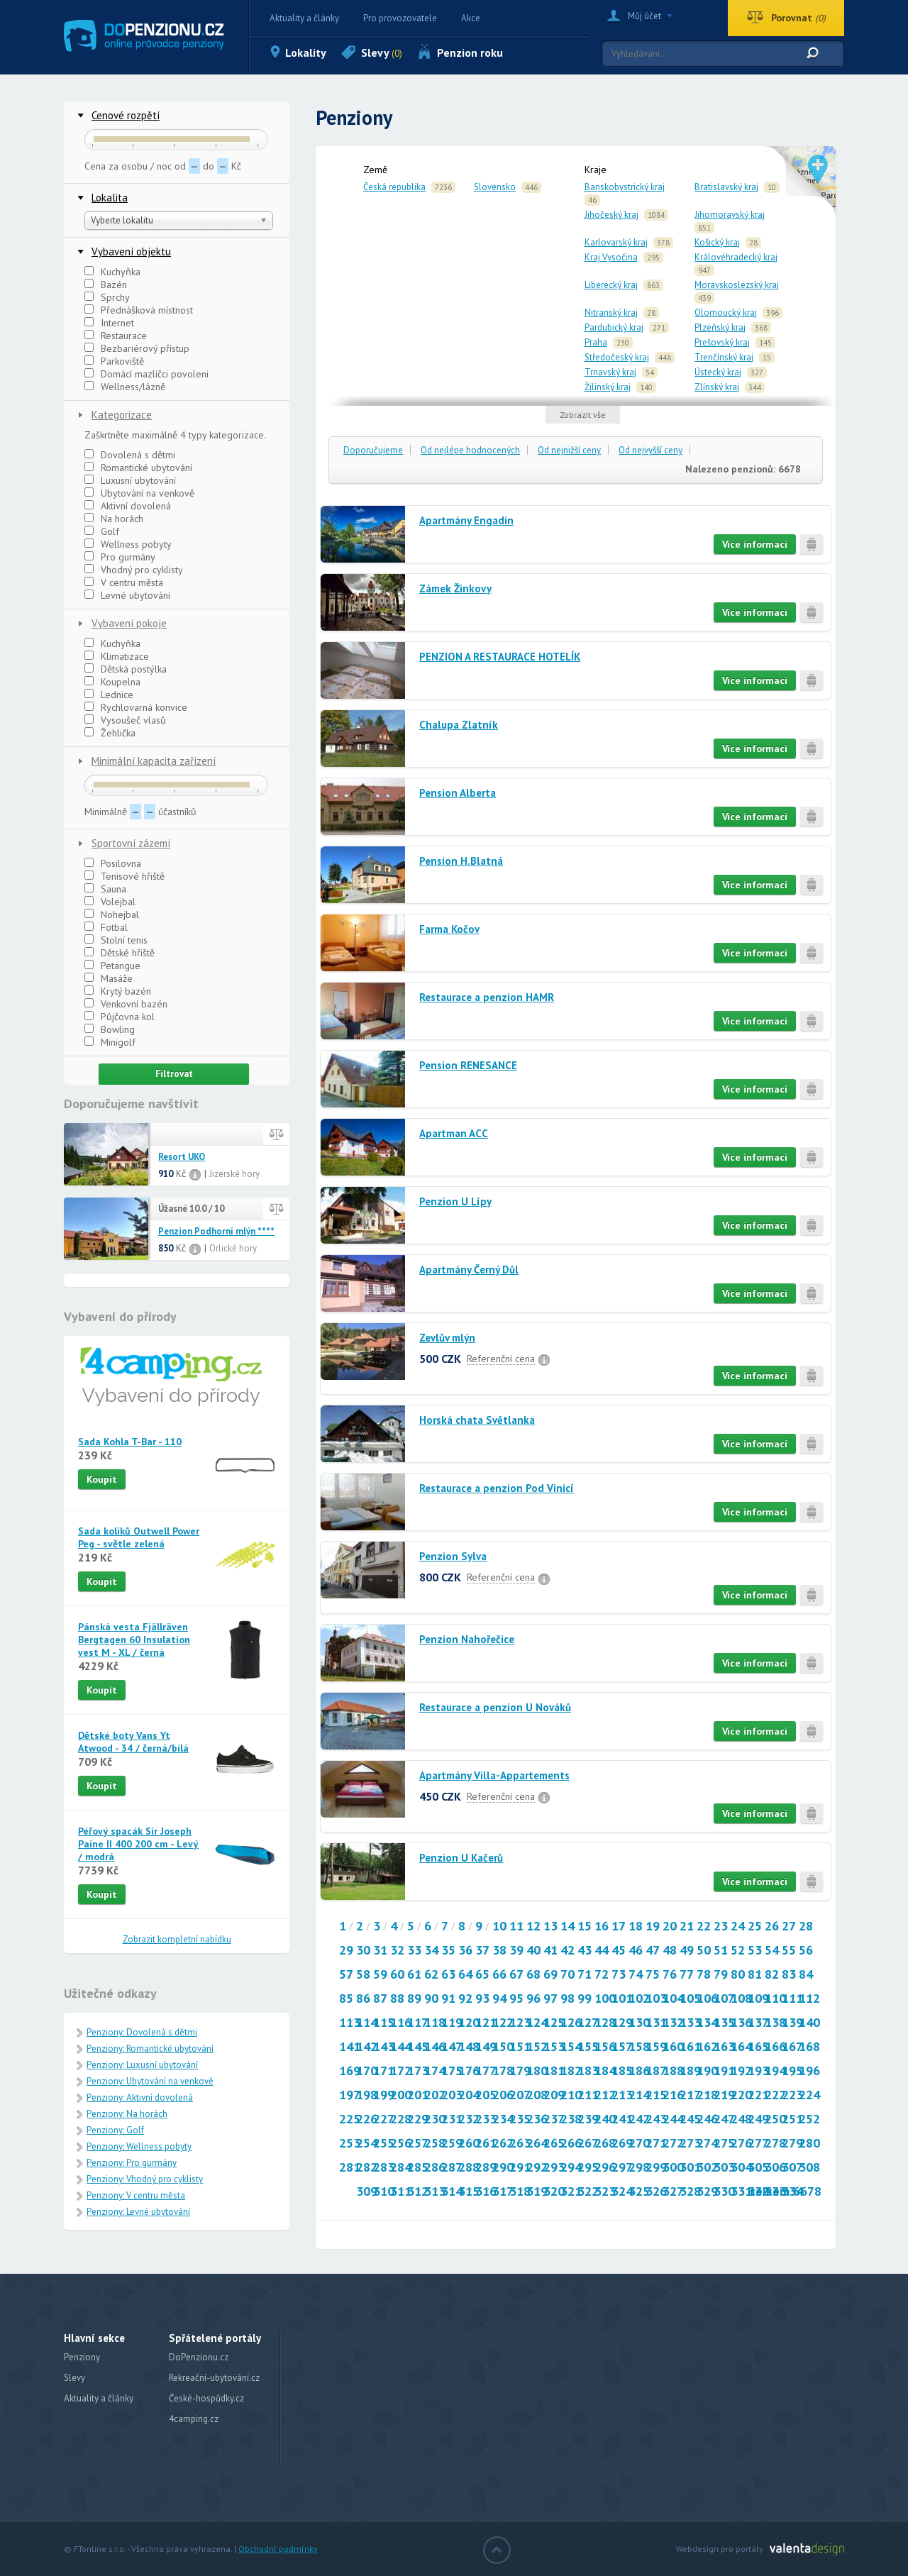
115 (383, 2022)
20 (670, 1926)
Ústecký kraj (717, 372)
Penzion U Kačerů (461, 1857)
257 (417, 2143)
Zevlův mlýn (447, 1337)
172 (400, 2070)
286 (434, 2167)
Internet (109, 322)
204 (469, 2094)
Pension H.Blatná (461, 861)
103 (656, 1998)
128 (605, 2022)
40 (533, 1950)
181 (554, 2070)
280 (809, 2143)
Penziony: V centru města (136, 2195)
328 (690, 2191)
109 (758, 1998)
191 (724, 2070)
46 (636, 1950)
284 (400, 2167)
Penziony (82, 2357)
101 (622, 1998)
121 (486, 2022)
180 (537, 2070)
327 (673, 2191)
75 (653, 1974)
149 (486, 2046)
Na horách (113, 518)
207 (520, 2094)
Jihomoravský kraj (729, 215)
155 (588, 2046)
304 (741, 2167)
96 (533, 1998)
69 (550, 1974)
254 (366, 2143)
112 (809, 1998)
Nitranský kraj (611, 312)
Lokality (305, 52)
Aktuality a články (304, 18)
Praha (596, 342)
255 (383, 2143)
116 (400, 2022)
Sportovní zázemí (131, 843)
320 (554, 2191)
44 (601, 1950)
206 (503, 2094)
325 (639, 2191)
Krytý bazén (117, 991)
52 (738, 1950)
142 (366, 2046)
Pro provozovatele (400, 18)
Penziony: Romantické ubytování (150, 2048)
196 (809, 2070)
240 (605, 2119)
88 (397, 1998)
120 (469, 2022)
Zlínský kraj (716, 387)
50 (704, 1950)
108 (741, 1998)
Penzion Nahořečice (466, 1639)
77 (687, 1974)
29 (346, 1950)
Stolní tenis (116, 940)
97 (550, 1998)
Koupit (102, 1479)
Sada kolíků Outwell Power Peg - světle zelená (138, 1537)
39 (516, 1950)
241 (622, 2119)
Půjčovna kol (119, 1016)
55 (789, 1950)
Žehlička (109, 732)
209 (554, 2094)
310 (383, 2191)
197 (349, 2094)
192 (741, 2070)
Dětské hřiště (119, 952)
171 (383, 2070)
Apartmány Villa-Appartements (494, 1775)
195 (792, 2070)
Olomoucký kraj (725, 312)
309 (366, 2191)
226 (366, 2119)
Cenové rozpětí (126, 115)
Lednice (108, 694)
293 (554, 2167)
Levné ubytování (127, 595)
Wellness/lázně (124, 386)
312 (417, 2191)
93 (482, 1998)
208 (537, 2094)
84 (806, 1974)
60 (397, 1974)
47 (653, 1950)
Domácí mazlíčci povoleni (146, 373)
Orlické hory (233, 1248)
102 (639, 1998)
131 (656, 2022)
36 (465, 1950)
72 (601, 1974)
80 (738, 1974)
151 (520, 2046)
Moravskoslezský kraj (736, 285)
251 (792, 2119)
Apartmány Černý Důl (469, 1269)
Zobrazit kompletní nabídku (177, 1939)
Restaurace (115, 335)
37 (482, 1950)
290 (503, 2167)
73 (618, 1974)
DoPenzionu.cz (198, 2357)
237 (554, 2119)
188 (673, 2070)
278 (775, 2143)
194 (775, 2070)
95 (516, 1998)
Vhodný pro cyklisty (133, 569)
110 (775, 1998)
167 (792, 2046)
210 (571, 2094)
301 (690, 2167)
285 (417, 2167)
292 (537, 2167)
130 (639, 2022)
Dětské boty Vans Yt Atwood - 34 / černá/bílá (133, 1741)
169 (349, 2070)
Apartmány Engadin (466, 520)
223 (792, 2094)
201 (417, 2094)
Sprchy (107, 297)
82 (772, 1974)
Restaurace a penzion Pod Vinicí (496, 1488)
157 (622, 2046)
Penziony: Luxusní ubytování (142, 2065)
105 (690, 1998)
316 (486, 2191)
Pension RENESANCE (468, 1065)
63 (448, 1974)
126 (571, 2022)
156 (605, 2046)
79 (721, 1974)
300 (673, 2167)
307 (792, 2167)
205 (486, 2094)
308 (809, 2167)
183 (588, 2070)
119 (452, 2022)
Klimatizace (116, 656)
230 (434, 2119)
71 (584, 1974)
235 (520, 2119)
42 (567, 1950)
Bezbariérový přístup (136, 348)
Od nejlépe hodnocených (470, 450)
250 (775, 2119)
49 (687, 1950)
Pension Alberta (457, 793)
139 (792, 2022)
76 (670, 1974)
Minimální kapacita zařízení (154, 761)
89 (414, 1998)
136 (741, 2022)
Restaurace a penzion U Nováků (495, 1707)
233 (486, 2119)
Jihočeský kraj (611, 215)
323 (605, 2191)
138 (775, 2022)
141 (349, 2046)
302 (707, 2167)
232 (469, 2119)
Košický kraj (717, 242)
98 (567, 1998)
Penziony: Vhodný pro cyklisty (145, 2179)
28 (806, 1926)
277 (758, 2143)
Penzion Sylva (453, 1556)
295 (588, 2167)
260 (469, 2143)
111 (792, 1998)
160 (673, 2046)
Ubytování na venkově (139, 493)
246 (707, 2119)
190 (707, 2070)
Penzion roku (470, 52)
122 (503, 2022)
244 (673, 2119)
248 (741, 2119)
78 (704, 1974)
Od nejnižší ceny (569, 450)
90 (431, 1998)
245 (690, 2119)
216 (673, 2094)
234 (503, 2119)
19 (653, 1926)
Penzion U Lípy (455, 1201)
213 (622, 2094)
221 (758, 2094)
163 (724, 2046)
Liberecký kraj (611, 285)
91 (448, 1998)
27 (789, 1926)
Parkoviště (114, 361)
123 (520, 2022)
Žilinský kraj (608, 387)
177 (486, 2070)
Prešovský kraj (722, 342)
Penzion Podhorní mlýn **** (216, 1231)
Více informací (754, 544)
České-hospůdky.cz (206, 2398)
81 (755, 1974)
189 (690, 2070)
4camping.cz (193, 2419)
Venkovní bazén (125, 1003)
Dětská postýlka (125, 669)
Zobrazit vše (583, 414)
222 (775, 2094)
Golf (101, 531)
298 (639, 2167)
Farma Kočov (449, 929)
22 (704, 1926)
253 (349, 2143)
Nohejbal (111, 914)
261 (486, 2143)
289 (486, 2167)
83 (789, 1974)
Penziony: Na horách (127, 2114)
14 (567, 1926)
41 (550, 1950)
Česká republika (394, 187)
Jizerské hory (234, 1174)
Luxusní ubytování (130, 480)
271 (656, 2143)
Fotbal (106, 927)
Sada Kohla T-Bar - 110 (130, 1441)
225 (349, 2119)
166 (775, 2046)
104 (673, 1998)
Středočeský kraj (617, 357)
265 (554, 2143)
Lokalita (110, 197)
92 (465, 1998)
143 (383, 2046)
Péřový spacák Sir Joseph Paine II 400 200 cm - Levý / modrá (138, 1844)
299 (656, 2167)
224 (809, 2094)
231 (452, 2119)
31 (380, 1950)
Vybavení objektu (131, 251)
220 (741, 2094)
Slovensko (495, 187)
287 (452, 2167)
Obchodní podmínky (278, 2548)
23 (721, 1926)
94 (499, 1998)
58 (363, 1974)
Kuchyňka (112, 271)
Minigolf (109, 1042)
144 (400, 2046)
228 (400, 2119)
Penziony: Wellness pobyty (139, 2146)
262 (503, 2143)
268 (605, 2143)
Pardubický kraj (614, 327)
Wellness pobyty (128, 544)
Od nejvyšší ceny (650, 450)
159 (656, 2046)
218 (707, 2094)
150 (503, 2046)
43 (584, 1950)
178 (503, 2070)
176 (469, 2070)
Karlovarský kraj (616, 242)
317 (503, 2191)
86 (363, 1998)
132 (673, 2022)
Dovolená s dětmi (129, 454)
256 (400, 2143)
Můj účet (644, 16)
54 (772, 1950)
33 (414, 1950)
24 (738, 1926)
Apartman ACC (453, 1133)
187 (656, 2070)
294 (571, 2167)
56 (806, 1950)
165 (758, 2046)
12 (533, 1926)
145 (417, 2046)
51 (721, 1950)
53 (755, 1950)
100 (605, 1998)
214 (639, 2094)
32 (397, 1950)
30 (363, 1950)
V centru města (123, 582)
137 (758, 2022)
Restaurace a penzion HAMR (486, 997)
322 (588, 2191)
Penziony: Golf (115, 2130)
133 (690, 2022)
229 (417, 2119)
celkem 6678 (785, 2191)
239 (588, 2119)
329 (707, 2191)
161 (690, 2046)
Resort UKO (181, 1157)
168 (809, 2046)
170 (366, 2070)
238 (571, 2119)
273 (690, 2143)
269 (622, 2143)
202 (434, 2094)
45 (618, 1950)
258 (434, 2143)
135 (724, 2022)
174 (434, 2070)
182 (571, 2070)
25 (755, 1926)
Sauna (105, 889)
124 (537, 2022)
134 (707, 2022)
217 (690, 2094)
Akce (470, 18)
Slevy (381, 52)
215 (656, 2094)
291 (520, 2167)
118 (434, 2022)
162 (707, 2046)
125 (554, 2022)
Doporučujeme (373, 450)
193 (758, 2070)
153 (554, 2046)
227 (383, 2119)
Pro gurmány (119, 557)
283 (383, 2167)
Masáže (108, 978)
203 (452, 2094)
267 (588, 2143)
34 (431, 1950)
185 (622, 2070)
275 (724, 2143)
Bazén (105, 284)
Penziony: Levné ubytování (138, 2212)
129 (622, 2022)
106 (707, 1998)
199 (383, 2094)
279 (792, 2143)
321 (571, 2191)
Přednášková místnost (138, 310)
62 (431, 1974)
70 (567, 1974)
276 (741, 2143)
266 (571, 2143)
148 (469, 2046)
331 (741, 2191)
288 (469, 2167)
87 (380, 1998)
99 (584, 1998)
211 (588, 2094)
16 (601, 1926)
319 (537, 2191)
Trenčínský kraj (723, 357)
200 (400, 2094)
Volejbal (109, 901)
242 (639, 2119)
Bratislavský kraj (726, 187)
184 (605, 2070)
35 (448, 1950)
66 (499, 1974)
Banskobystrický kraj (625, 187)
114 (366, 2022)
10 (499, 1926)
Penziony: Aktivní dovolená (140, 2097)
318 (520, 2191)
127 (588, 2022)
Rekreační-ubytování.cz (214, 2378)
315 (469, 2191)
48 (670, 1950)
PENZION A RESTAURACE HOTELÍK (499, 656)
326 (656, 2191)
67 (516, 1974)
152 (537, 2046)
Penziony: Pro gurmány (132, 2163)
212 (605, 2094)
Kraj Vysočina (611, 257)
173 (417, 2070)
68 (533, 1974)
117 (417, 2022)
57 (346, 1974)
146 (434, 2046)
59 (380, 1974)
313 (434, 2191)
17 (618, 1926)
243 (656, 2119)
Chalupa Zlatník (458, 724)
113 (349, 2022)
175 (452, 2070)
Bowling (109, 1029)
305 (758, 2167)
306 (775, 2167)
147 (452, 2046)
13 (550, 1926)
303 (724, 2167)
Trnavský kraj (610, 372)
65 (482, 1974)
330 (724, 2191)
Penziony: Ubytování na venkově (150, 2081)
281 (349, 2167)
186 (639, 2070)
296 (605, 2167)
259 (452, 2143)
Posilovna (112, 863)
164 (741, 2046)
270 (639, 2143)
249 (758, 2119)
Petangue (112, 965)
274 (707, 2143)
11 (516, 1926)
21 (687, 1926)
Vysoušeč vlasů (125, 720)
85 (346, 1998)
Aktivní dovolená (127, 505)
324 (622, 2191)
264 (537, 2143)
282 (366, 2167)
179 (520, 2070)
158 (639, 2046)
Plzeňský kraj (720, 327)
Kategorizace (122, 414)
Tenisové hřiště (124, 876)
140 (809, 2022)
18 (636, 1926)
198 (366, 2094)
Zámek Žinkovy (455, 588)
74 (636, 1974)
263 (520, 2143)
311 (400, 2191)
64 (465, 1974)
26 (772, 1926)
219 (724, 2094)
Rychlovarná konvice (135, 707)
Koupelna (112, 681)
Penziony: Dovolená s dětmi (142, 2032)
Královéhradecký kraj (735, 257)
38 (499, 1950)
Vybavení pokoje (129, 623)
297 (622, 2167)
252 (809, 2119)
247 (724, 2119)
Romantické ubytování (138, 467)
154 (571, 2046)
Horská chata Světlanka (477, 1420)
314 (452, 2191)
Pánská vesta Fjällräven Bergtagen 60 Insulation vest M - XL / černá (134, 1639)
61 (414, 1974)
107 (724, 1998)
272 (673, 2143)
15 (584, 1926)
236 (537, 2119)
